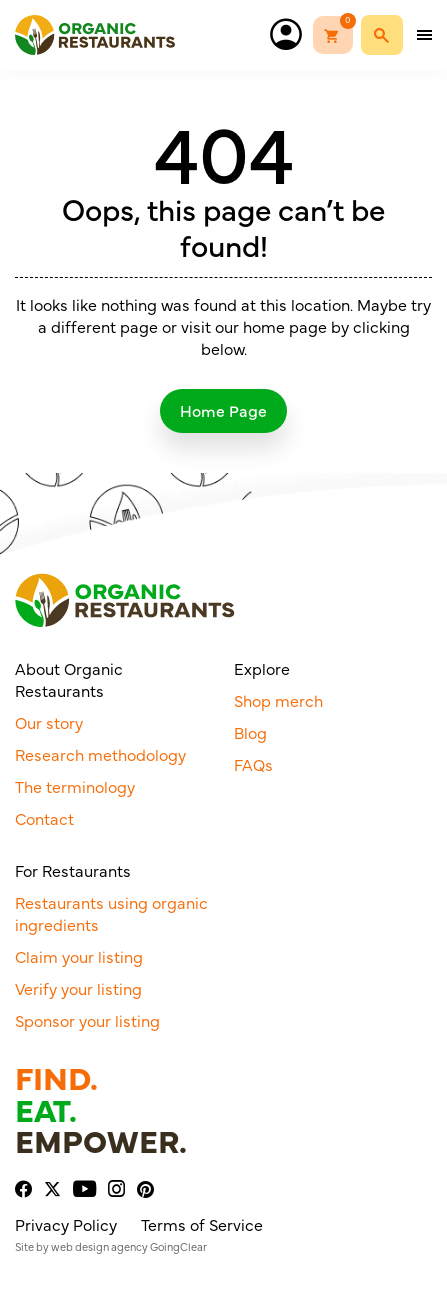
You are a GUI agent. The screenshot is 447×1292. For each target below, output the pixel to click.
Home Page (223, 410)
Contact (44, 818)
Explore (262, 668)
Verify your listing (78, 988)
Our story (49, 722)
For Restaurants (73, 870)
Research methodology (100, 754)
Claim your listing (79, 956)
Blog (250, 732)
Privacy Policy (66, 1224)
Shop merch (278, 700)
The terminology (75, 786)
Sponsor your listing (87, 1020)
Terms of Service (202, 1224)
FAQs (253, 764)
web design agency (99, 1246)
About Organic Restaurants (69, 679)
